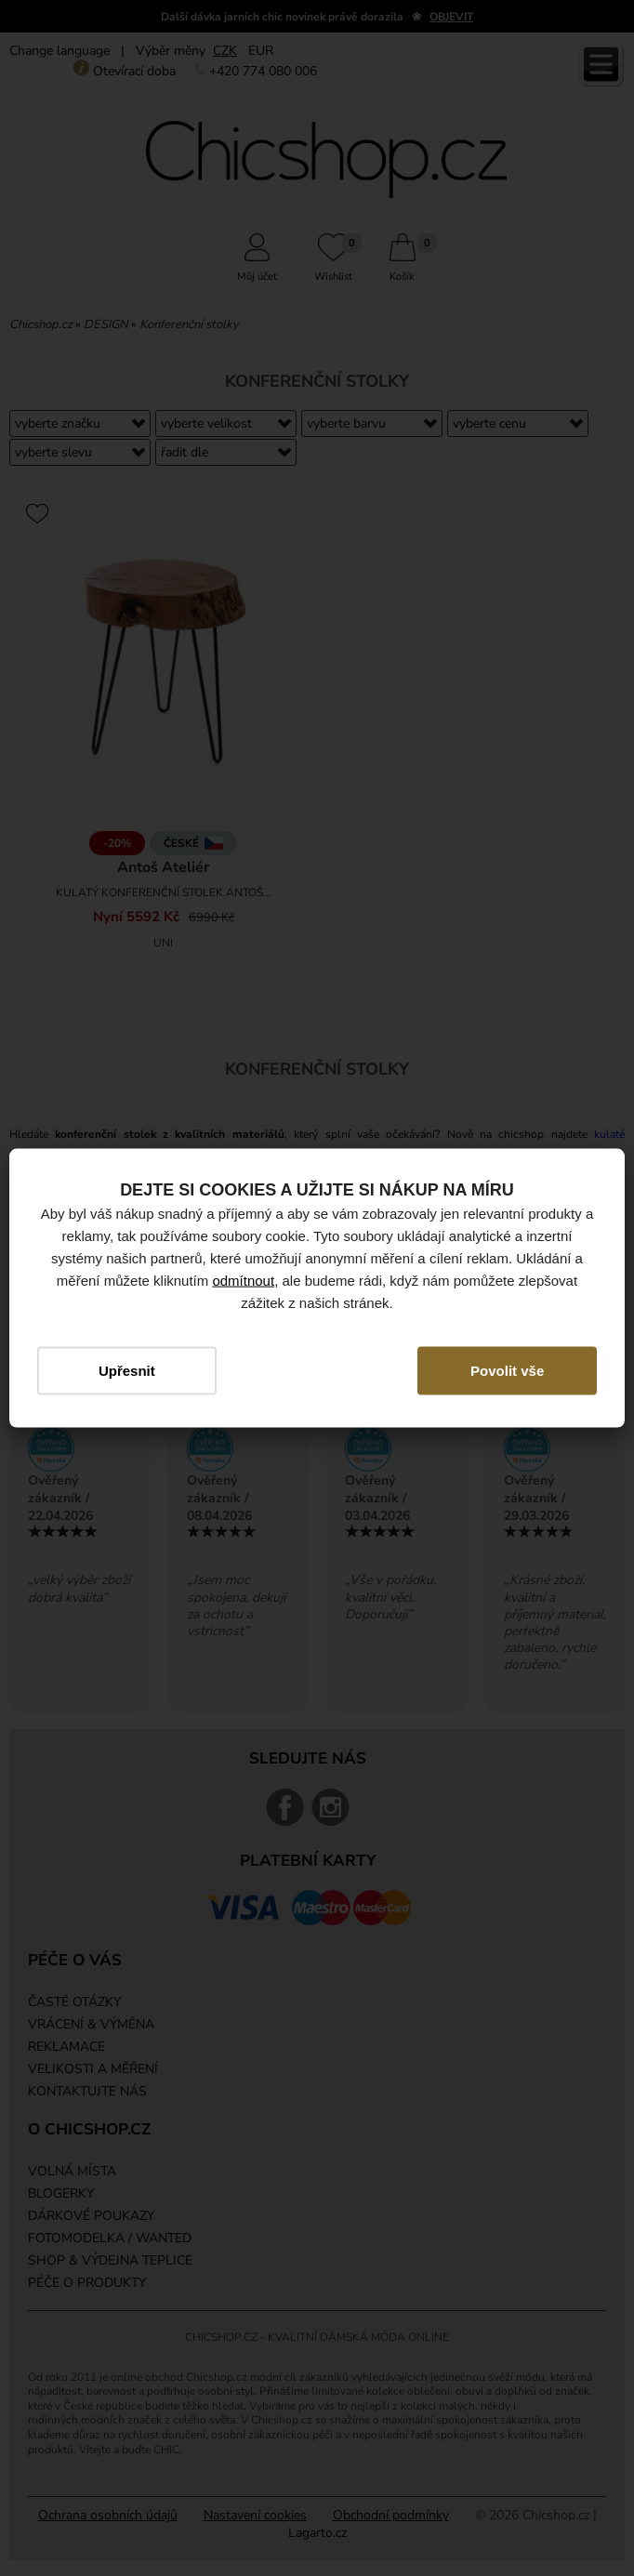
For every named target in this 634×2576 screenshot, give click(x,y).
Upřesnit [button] (127, 1371)
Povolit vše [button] (507, 1371)
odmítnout (243, 1280)
